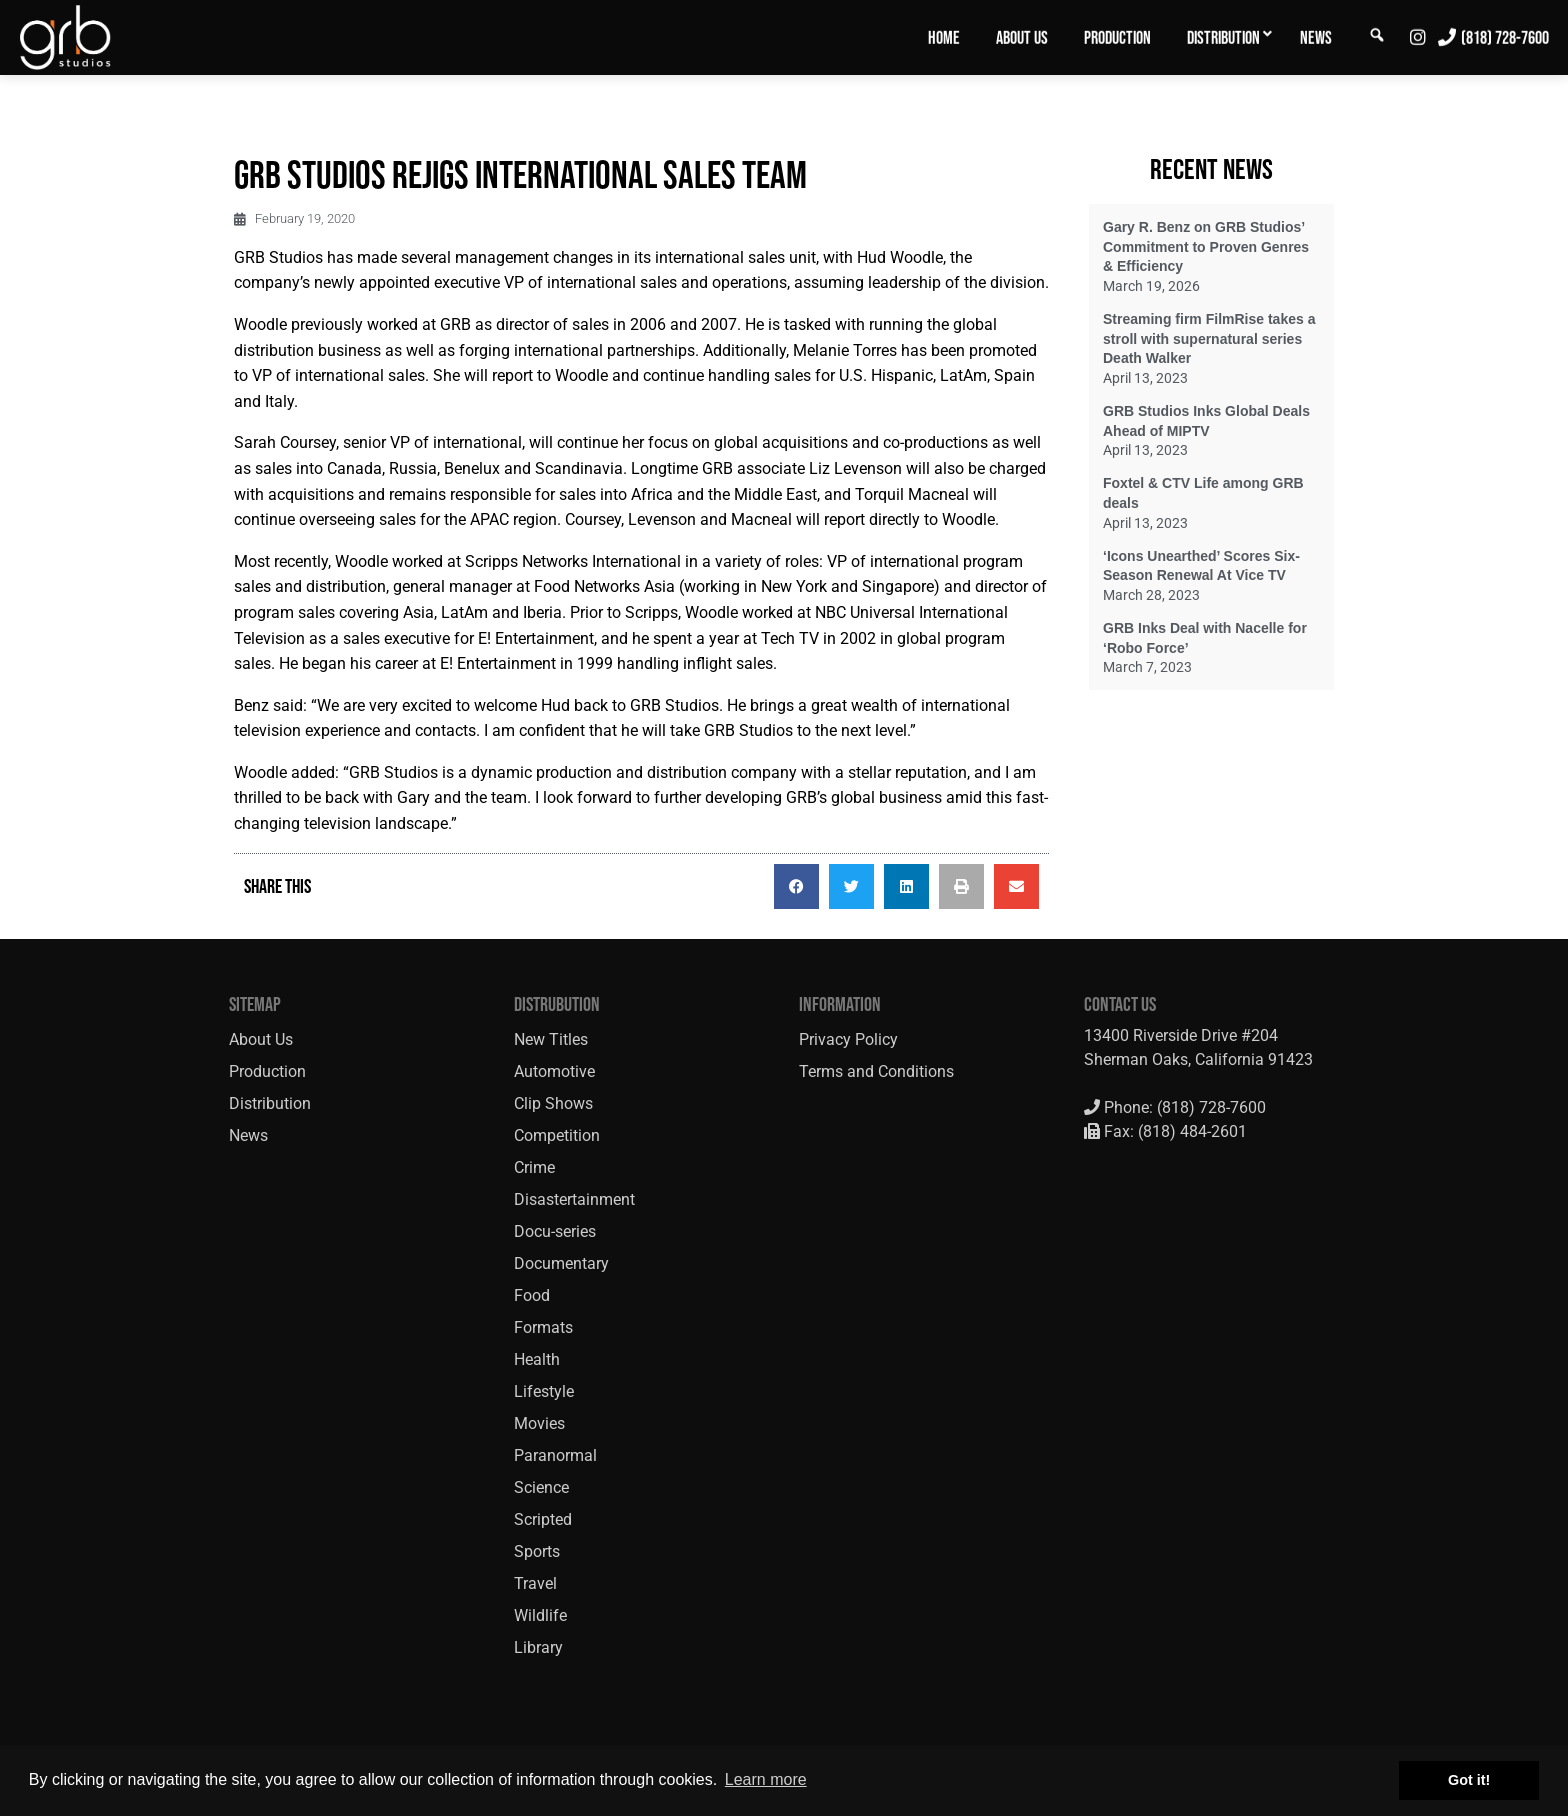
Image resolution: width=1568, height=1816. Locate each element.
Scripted (543, 1519)
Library (538, 1647)
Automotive (554, 1071)
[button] (796, 886)
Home (944, 38)
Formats (543, 1327)
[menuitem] (944, 37)
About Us (1022, 38)
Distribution (1223, 38)
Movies (539, 1423)
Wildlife (540, 1615)
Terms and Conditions (876, 1071)
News (1316, 38)
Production (1117, 38)
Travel (535, 1583)
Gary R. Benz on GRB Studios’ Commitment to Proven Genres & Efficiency (1206, 246)
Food (532, 1295)
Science (541, 1487)
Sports (537, 1551)
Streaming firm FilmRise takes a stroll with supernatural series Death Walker (1209, 338)
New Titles (551, 1039)
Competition (557, 1135)
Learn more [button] (766, 1779)
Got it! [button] (1469, 1780)
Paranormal (555, 1455)
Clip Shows (553, 1103)
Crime (534, 1167)
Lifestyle (544, 1391)
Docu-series (555, 1231)
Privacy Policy (848, 1039)
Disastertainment (574, 1199)
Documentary (561, 1263)
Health (537, 1359)
